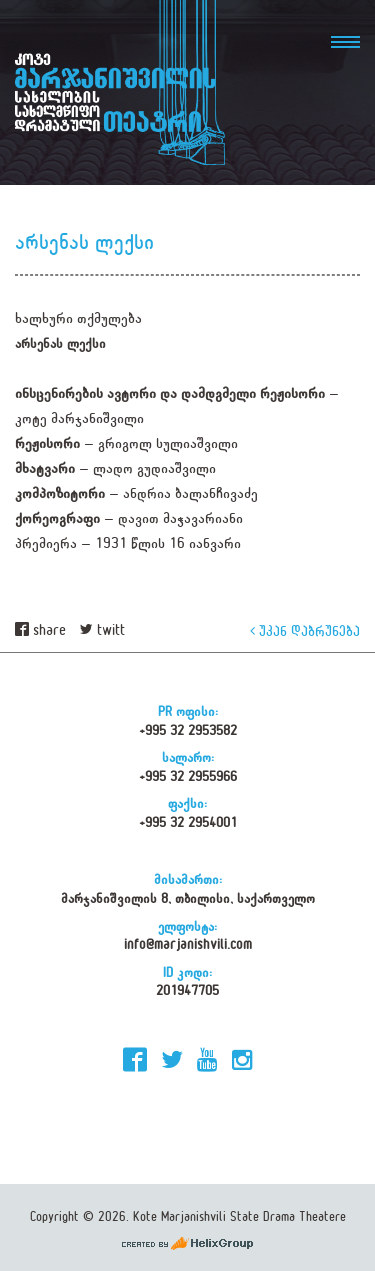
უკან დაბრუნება (305, 630)
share (40, 630)
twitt (102, 630)
